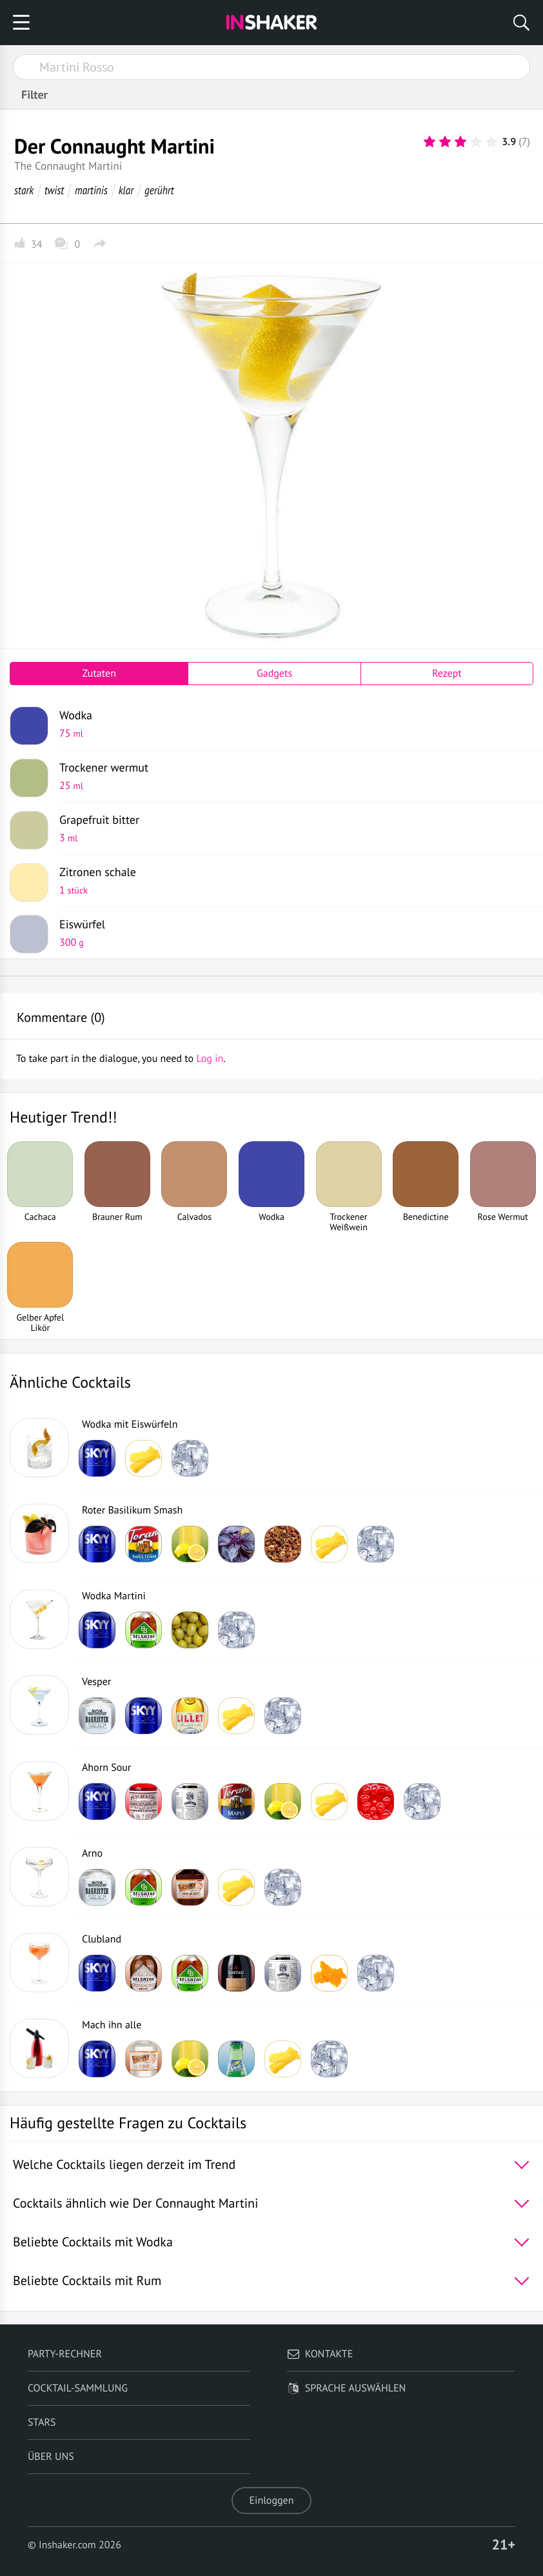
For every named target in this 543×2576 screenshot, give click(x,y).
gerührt (159, 190)
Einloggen (272, 2500)
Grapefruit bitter (291, 828)
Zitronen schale (291, 880)
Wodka (291, 724)
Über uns (51, 2456)
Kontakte (320, 2354)
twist (54, 190)
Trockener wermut (291, 776)
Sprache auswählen (346, 2388)
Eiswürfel (291, 933)
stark (24, 190)
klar (126, 190)
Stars (42, 2422)
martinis (91, 190)
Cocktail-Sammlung (78, 2388)
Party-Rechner (65, 2354)
